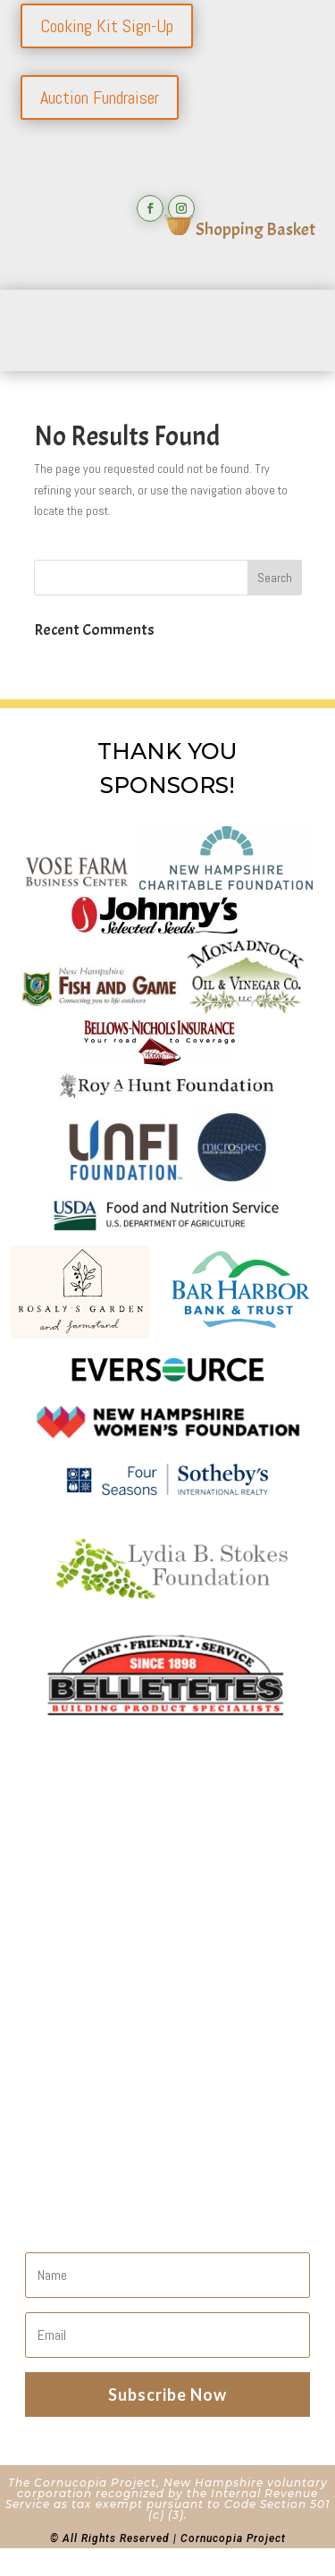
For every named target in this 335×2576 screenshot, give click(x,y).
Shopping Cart (91, 2012)
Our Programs (90, 1965)
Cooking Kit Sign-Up (106, 26)
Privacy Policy (89, 2035)
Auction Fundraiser (99, 97)
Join (54, 1942)
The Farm (74, 1989)
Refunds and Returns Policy (139, 2058)
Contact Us (80, 1919)
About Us (73, 1896)
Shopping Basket (239, 229)
